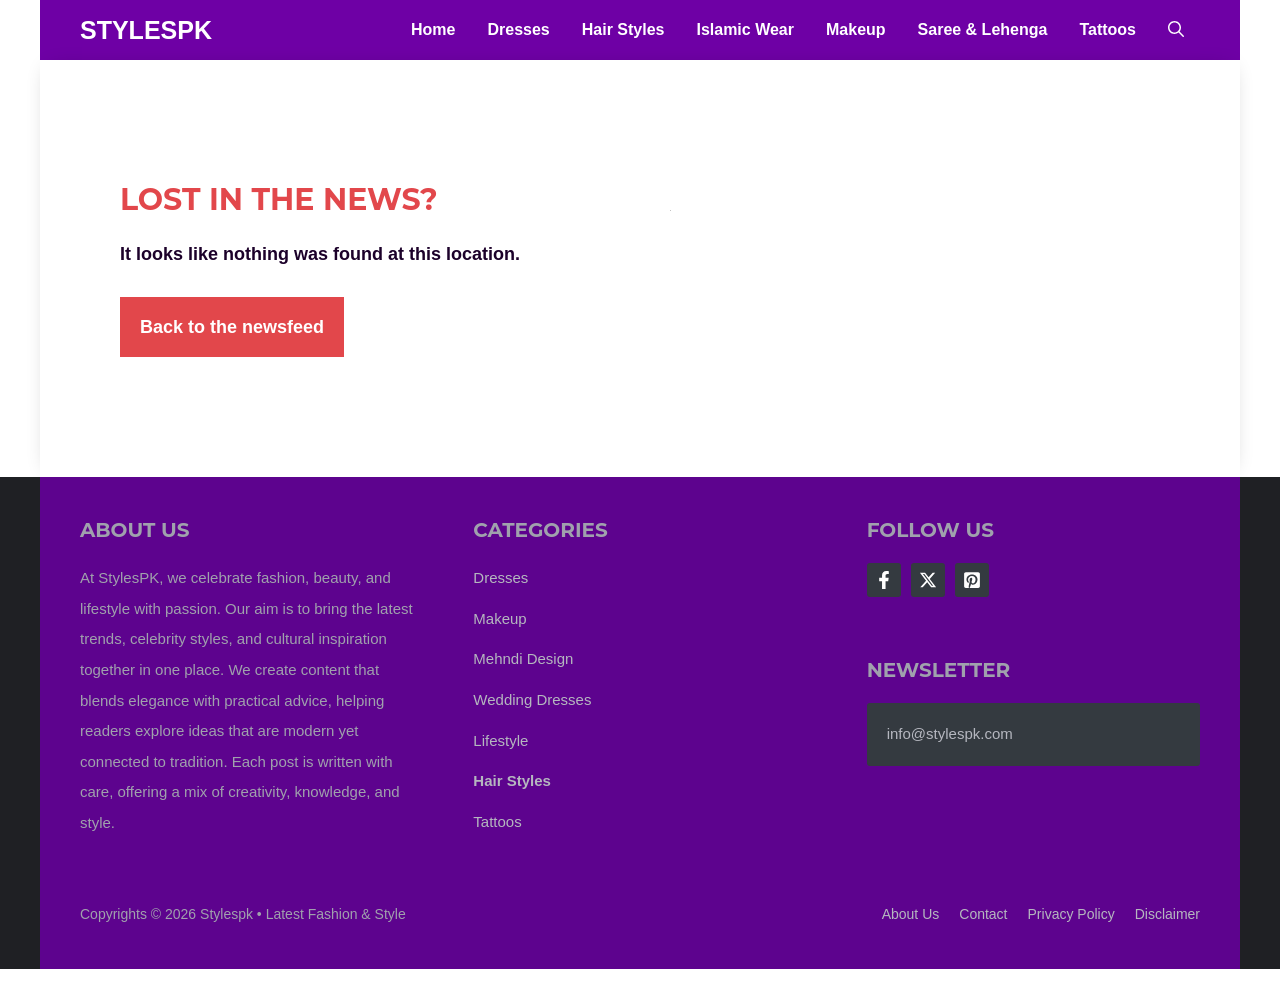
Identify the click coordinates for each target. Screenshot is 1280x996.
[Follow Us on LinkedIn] (972, 580)
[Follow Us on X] (928, 580)
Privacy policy (1071, 914)
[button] (1176, 30)
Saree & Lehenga (983, 29)
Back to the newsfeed (232, 327)
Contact (983, 914)
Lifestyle (500, 740)
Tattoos (1107, 29)
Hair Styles (623, 29)
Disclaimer (1167, 914)
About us (911, 914)
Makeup (856, 29)
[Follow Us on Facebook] (884, 580)
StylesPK (146, 30)
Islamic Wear (745, 29)
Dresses (518, 29)
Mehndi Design (523, 658)
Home (433, 29)
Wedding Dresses (532, 699)
